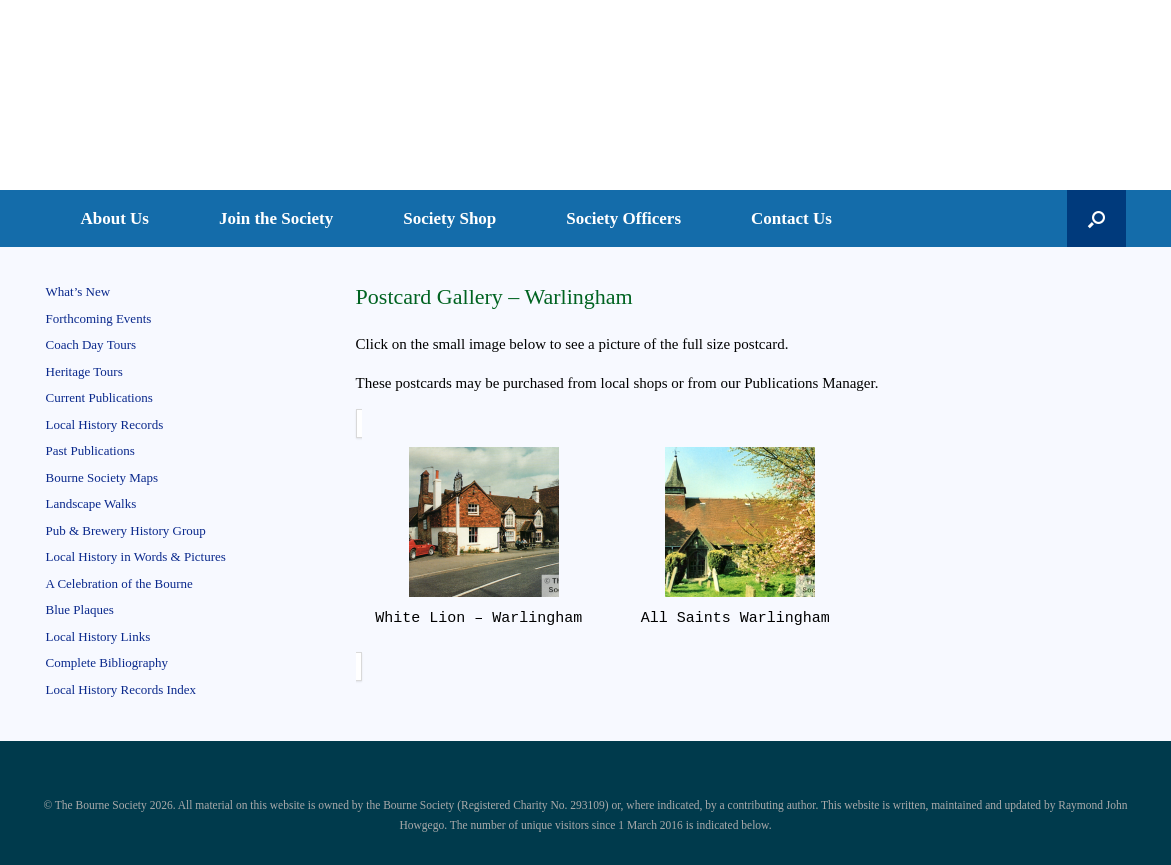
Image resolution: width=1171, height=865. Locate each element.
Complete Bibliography (107, 662)
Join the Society (276, 218)
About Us (115, 218)
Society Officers (623, 218)
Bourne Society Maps (102, 477)
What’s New (78, 291)
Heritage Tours (84, 371)
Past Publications (90, 450)
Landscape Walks (91, 503)
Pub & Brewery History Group (126, 530)
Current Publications (99, 397)
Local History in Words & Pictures (136, 556)
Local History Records (105, 424)
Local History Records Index (121, 689)
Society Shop (449, 218)
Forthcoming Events (99, 318)
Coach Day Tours (91, 344)
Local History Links (98, 636)
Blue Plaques (80, 609)
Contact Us (791, 218)
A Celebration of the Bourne (119, 583)
